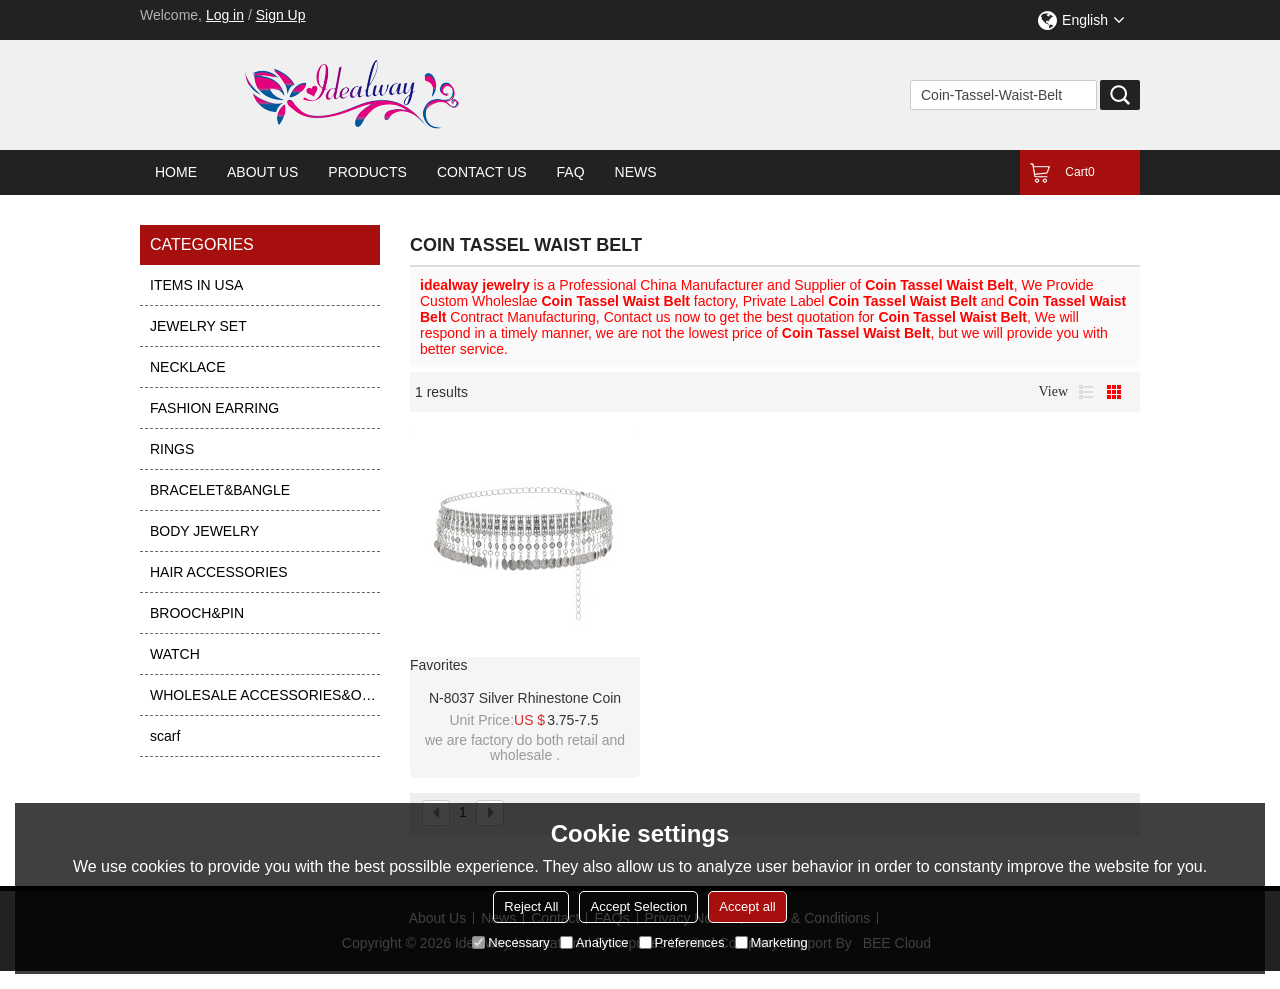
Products (367, 172)
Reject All (531, 906)
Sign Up (281, 15)
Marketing (771, 942)
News (636, 172)
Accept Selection (638, 906)
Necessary (510, 942)
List (1086, 392)
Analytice (594, 942)
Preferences (682, 942)
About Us (262, 172)
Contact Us (482, 172)
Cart (1079, 172)
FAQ (571, 172)
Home (176, 172)
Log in (225, 15)
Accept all (747, 906)
